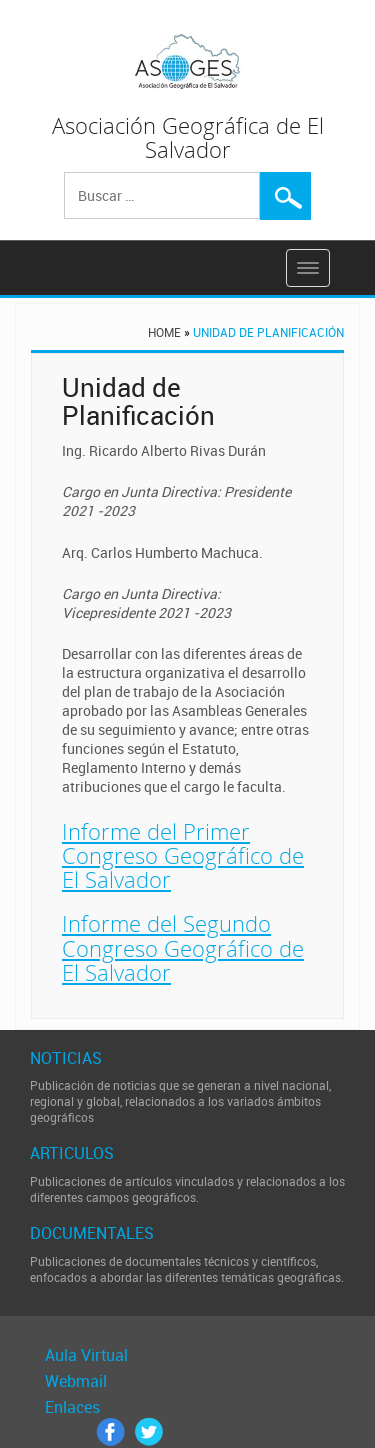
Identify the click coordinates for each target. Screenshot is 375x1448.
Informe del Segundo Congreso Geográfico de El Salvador (183, 947)
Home (164, 332)
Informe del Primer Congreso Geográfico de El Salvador (183, 855)
